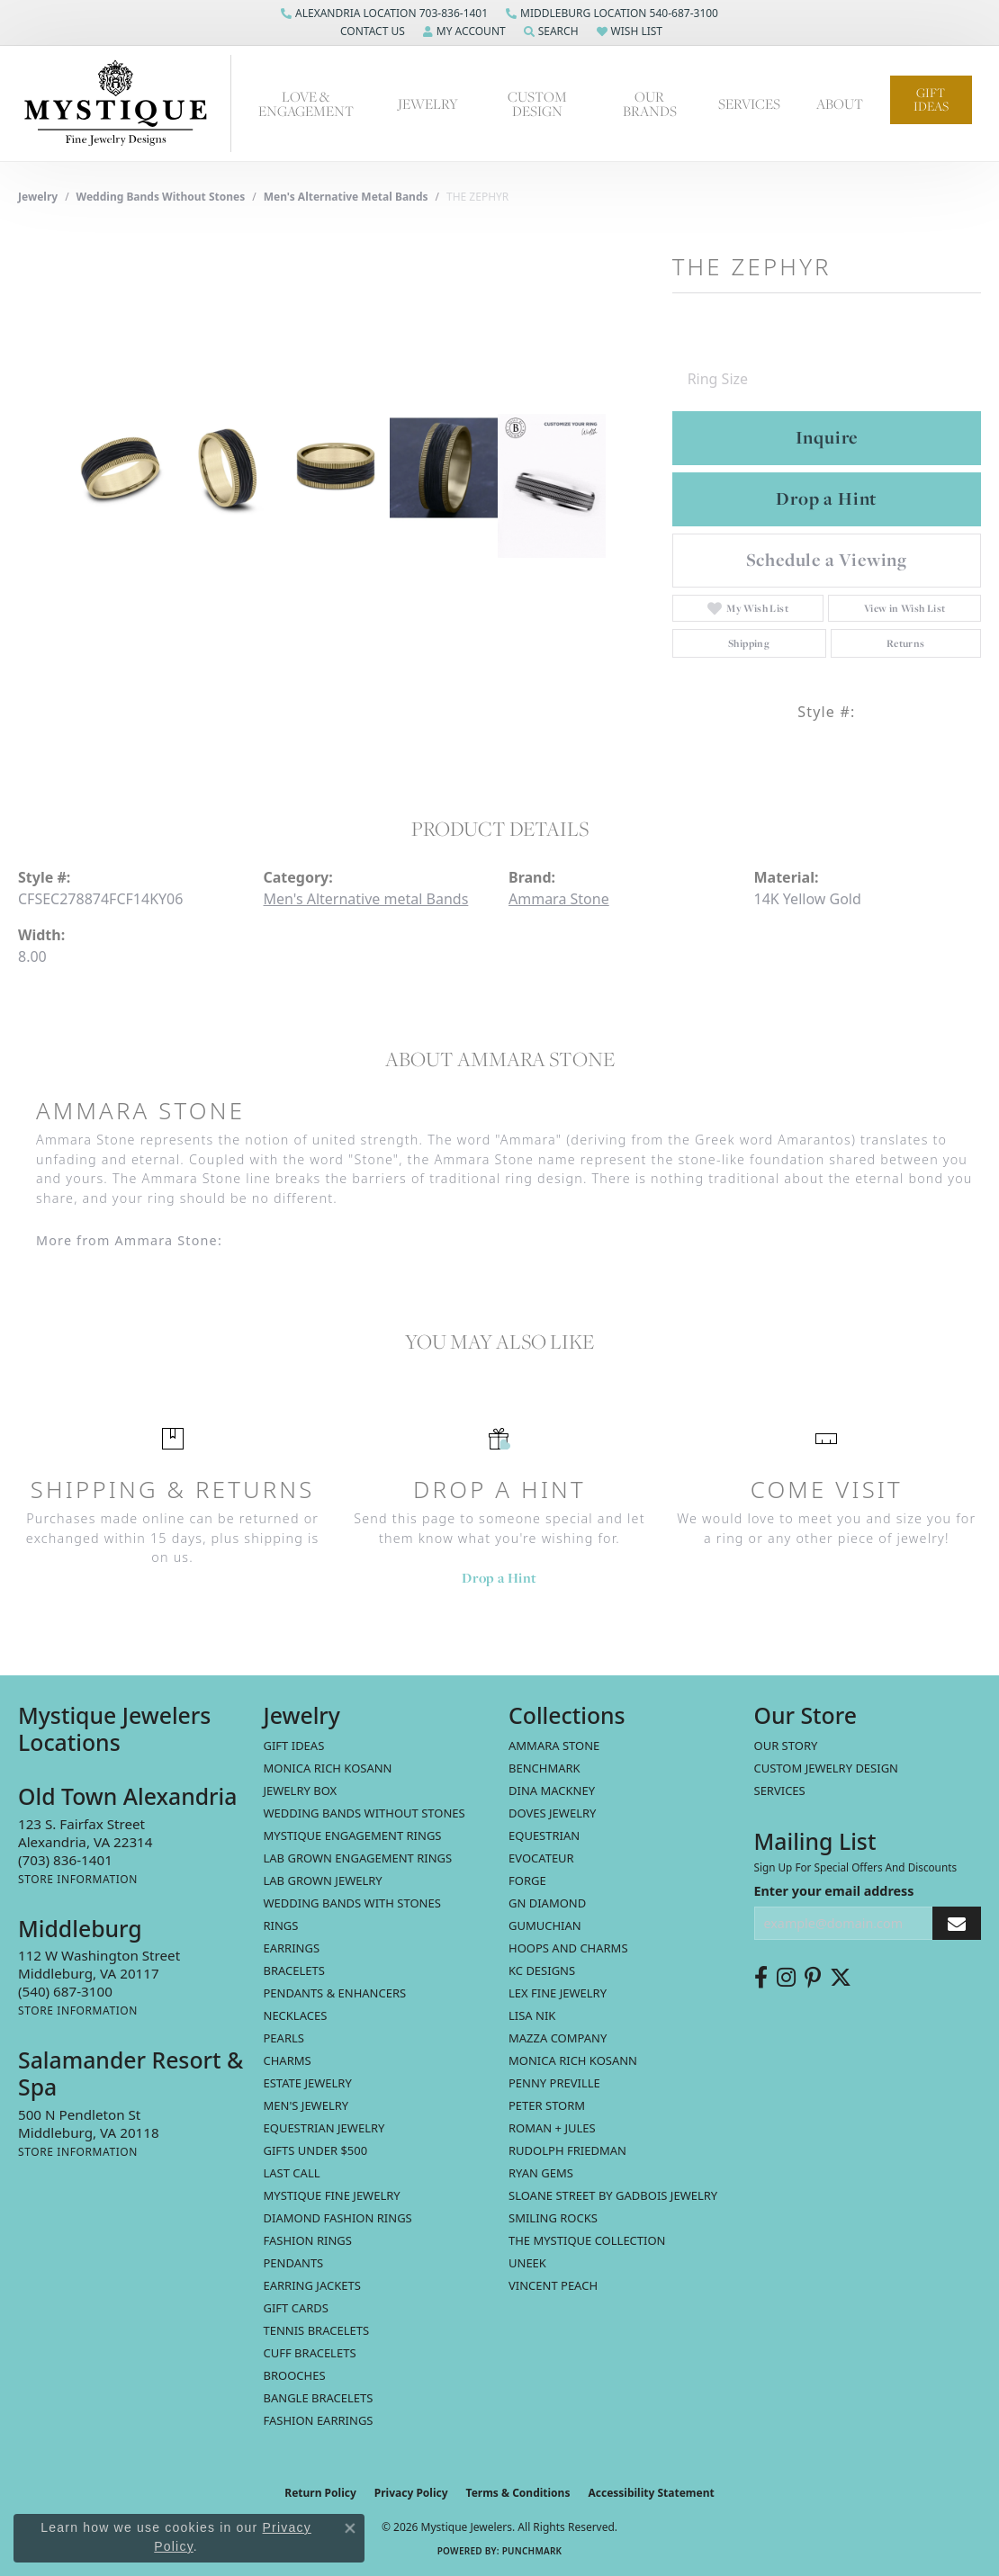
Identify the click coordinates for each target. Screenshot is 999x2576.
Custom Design (537, 104)
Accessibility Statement (651, 2492)
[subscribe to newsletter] (956, 1923)
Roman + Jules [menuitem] (552, 2128)
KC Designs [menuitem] (541, 1970)
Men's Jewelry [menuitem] (306, 2105)
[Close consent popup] (350, 2528)
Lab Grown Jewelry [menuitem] (323, 1880)
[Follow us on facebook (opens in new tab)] (761, 1977)
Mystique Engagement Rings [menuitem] (353, 1835)
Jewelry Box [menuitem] (301, 1790)
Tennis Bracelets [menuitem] (317, 2330)
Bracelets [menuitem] (294, 1970)
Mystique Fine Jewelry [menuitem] (332, 2195)
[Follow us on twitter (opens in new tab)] (840, 1977)
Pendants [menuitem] (294, 2263)
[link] (384, 13)
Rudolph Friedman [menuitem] (567, 2150)
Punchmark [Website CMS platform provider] (532, 2551)
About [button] (839, 103)
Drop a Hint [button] (826, 498)
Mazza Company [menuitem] (557, 2038)
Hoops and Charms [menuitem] (568, 1948)
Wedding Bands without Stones (161, 196)
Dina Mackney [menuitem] (551, 1790)
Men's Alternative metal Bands (346, 196)
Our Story (786, 1745)
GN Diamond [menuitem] (547, 1903)
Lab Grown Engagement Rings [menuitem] (358, 1858)
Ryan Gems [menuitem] (540, 2173)
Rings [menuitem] (281, 1925)
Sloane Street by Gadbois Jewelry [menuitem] (612, 2195)
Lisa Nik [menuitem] (531, 2015)
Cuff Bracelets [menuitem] (310, 2353)
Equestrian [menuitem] (544, 1835)
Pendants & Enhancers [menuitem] (335, 1993)
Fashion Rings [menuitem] (308, 2240)
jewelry (38, 196)
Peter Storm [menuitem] (546, 2105)
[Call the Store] (65, 1860)
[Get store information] (78, 1879)
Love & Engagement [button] (306, 104)
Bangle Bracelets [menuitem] (319, 2398)
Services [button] (749, 103)
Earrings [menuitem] (292, 1948)
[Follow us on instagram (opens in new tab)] (786, 1977)
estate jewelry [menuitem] (308, 2083)
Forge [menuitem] (527, 1880)
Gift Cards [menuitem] (296, 2308)
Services (780, 1790)
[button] (371, 31)
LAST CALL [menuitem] (292, 2173)
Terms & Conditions (518, 2492)
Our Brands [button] (650, 104)
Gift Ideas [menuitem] (294, 1745)
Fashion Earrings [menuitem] (319, 2420)
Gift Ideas (931, 99)
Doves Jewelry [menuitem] (552, 1813)
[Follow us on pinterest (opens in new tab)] (813, 1977)
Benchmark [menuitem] (544, 1768)
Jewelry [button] (428, 103)
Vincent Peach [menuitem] (553, 2285)
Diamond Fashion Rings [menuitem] (338, 2218)
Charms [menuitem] (287, 2060)
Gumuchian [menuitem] (544, 1925)
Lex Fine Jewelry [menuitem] (557, 1993)
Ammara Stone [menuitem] (553, 1745)
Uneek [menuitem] (527, 2263)
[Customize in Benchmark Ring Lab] (552, 486)
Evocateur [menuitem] (541, 1858)
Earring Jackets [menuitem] (312, 2285)
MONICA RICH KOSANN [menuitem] (328, 1768)
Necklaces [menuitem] (296, 2015)
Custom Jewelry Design (826, 1768)
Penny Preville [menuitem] (554, 2083)
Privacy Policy (411, 2492)
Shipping (749, 643)
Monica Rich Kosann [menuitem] (572, 2060)
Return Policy (320, 2492)
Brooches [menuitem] (295, 2375)
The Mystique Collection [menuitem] (587, 2240)
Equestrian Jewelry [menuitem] (324, 2128)
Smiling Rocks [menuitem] (553, 2218)
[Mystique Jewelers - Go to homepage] (124, 103)
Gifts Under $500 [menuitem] (316, 2150)
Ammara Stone (558, 899)
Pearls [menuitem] (284, 2038)
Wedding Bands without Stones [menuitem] (364, 1813)
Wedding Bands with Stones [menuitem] (352, 1903)
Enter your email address (834, 1890)
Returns (905, 643)
